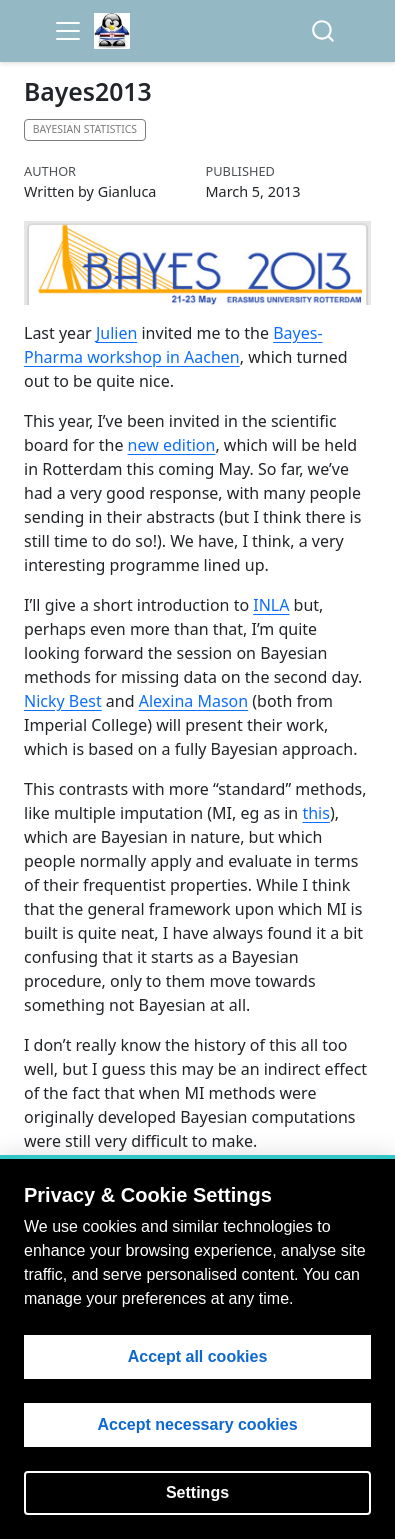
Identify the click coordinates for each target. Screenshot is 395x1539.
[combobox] (324, 31)
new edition (172, 445)
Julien (116, 333)
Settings (197, 1492)
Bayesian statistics (85, 129)
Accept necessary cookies (197, 1424)
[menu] (68, 31)
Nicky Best (63, 701)
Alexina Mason (193, 701)
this (315, 813)
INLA (271, 605)
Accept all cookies (198, 1356)
